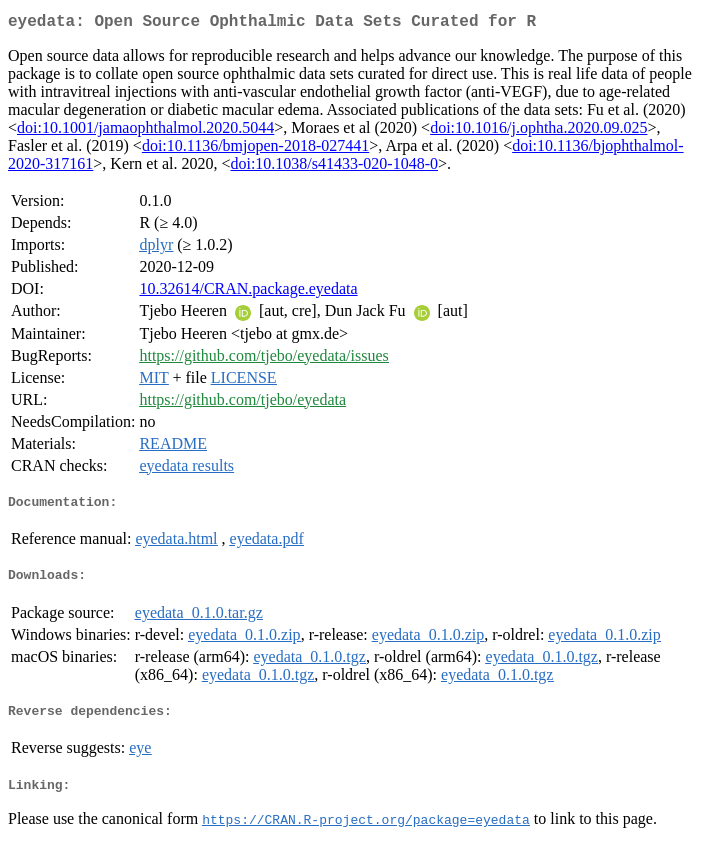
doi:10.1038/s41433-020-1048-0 (334, 167)
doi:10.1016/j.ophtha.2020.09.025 (538, 131)
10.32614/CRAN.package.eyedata (248, 292)
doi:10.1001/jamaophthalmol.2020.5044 (145, 131)
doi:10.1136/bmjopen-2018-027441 (255, 149)
